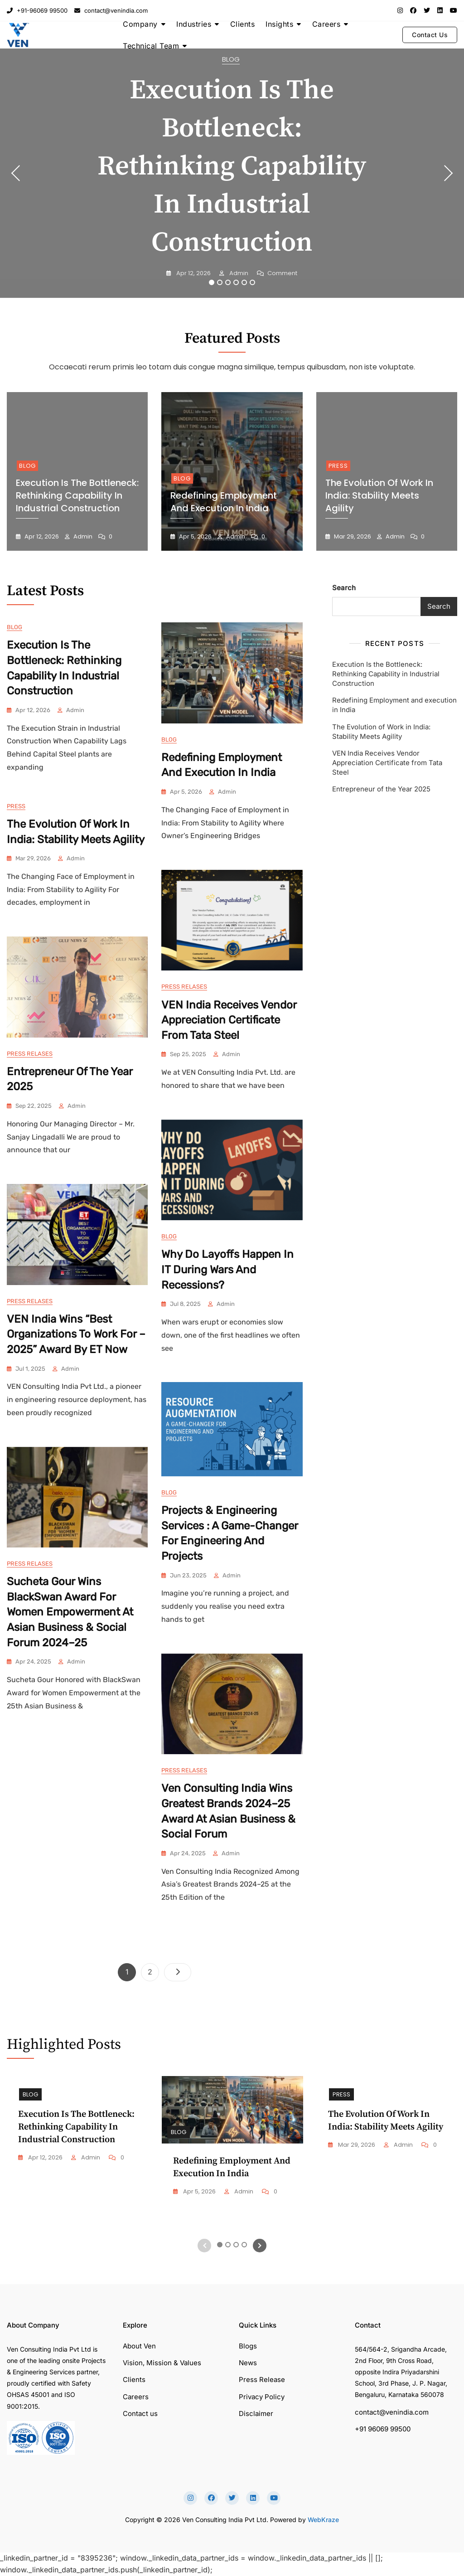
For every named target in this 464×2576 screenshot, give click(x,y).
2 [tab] (220, 282)
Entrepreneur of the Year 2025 (381, 789)
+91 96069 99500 (383, 2429)
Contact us (140, 2413)
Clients (242, 24)
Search (344, 587)
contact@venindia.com (111, 10)
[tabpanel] (232, 173)
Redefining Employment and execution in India (223, 501)
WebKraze (323, 2519)
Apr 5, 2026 (195, 536)
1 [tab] (211, 282)
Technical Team (151, 45)
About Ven (139, 2346)
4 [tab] (236, 282)
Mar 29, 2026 (352, 536)
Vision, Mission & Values (162, 2362)
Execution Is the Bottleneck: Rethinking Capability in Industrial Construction (231, 166)
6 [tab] (253, 282)
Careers (326, 24)
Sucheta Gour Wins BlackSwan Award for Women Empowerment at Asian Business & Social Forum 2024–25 (70, 1612)
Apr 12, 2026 (193, 273)
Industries (193, 24)
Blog (231, 59)
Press (338, 465)
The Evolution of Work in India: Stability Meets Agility (379, 495)
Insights (279, 24)
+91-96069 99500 (37, 10)
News (248, 2362)
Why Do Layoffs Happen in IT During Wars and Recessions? (227, 1269)
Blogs (248, 2346)
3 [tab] (228, 282)
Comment (282, 273)
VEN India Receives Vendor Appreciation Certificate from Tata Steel (228, 1020)
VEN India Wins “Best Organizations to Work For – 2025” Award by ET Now (76, 1334)
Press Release (262, 2379)
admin (238, 273)
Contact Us (430, 35)
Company (140, 24)
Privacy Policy (262, 2396)
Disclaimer (256, 2413)
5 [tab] (244, 282)
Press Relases (184, 986)
